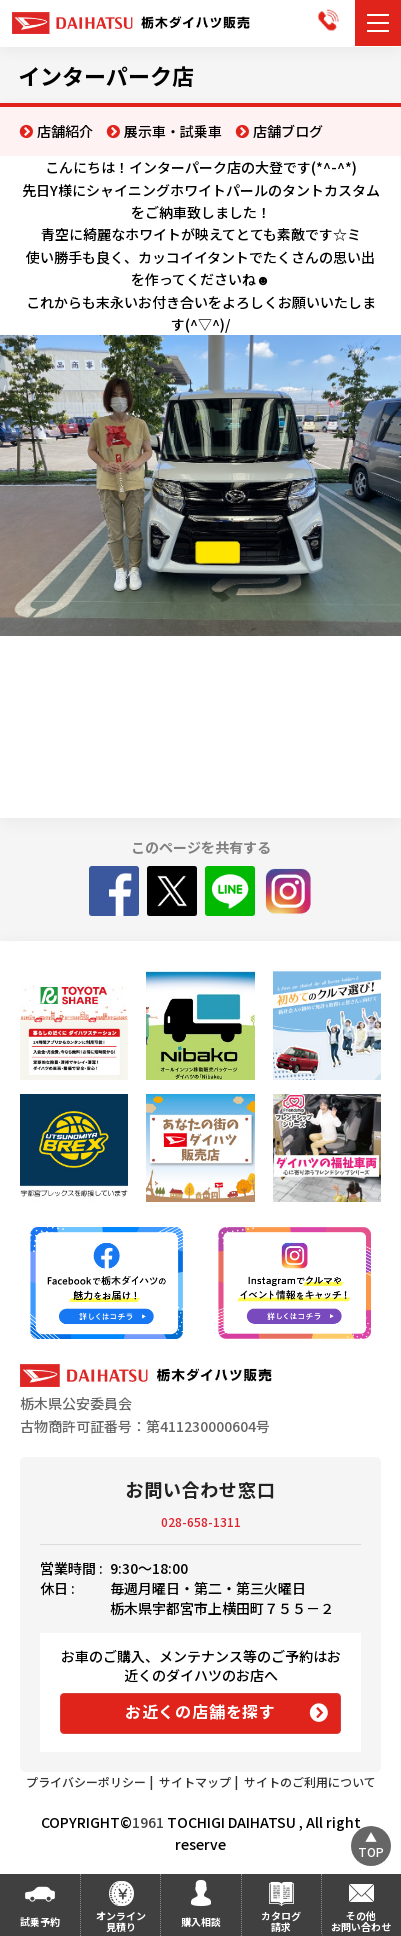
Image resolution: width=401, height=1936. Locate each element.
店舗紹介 (65, 131)
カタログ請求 (281, 1921)
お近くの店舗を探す (200, 1711)
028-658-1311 (201, 1521)
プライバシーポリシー (86, 1781)
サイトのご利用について (310, 1781)
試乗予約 (40, 1921)
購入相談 (201, 1921)
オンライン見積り (121, 1921)
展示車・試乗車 (173, 131)
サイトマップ (195, 1781)
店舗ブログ (288, 131)
